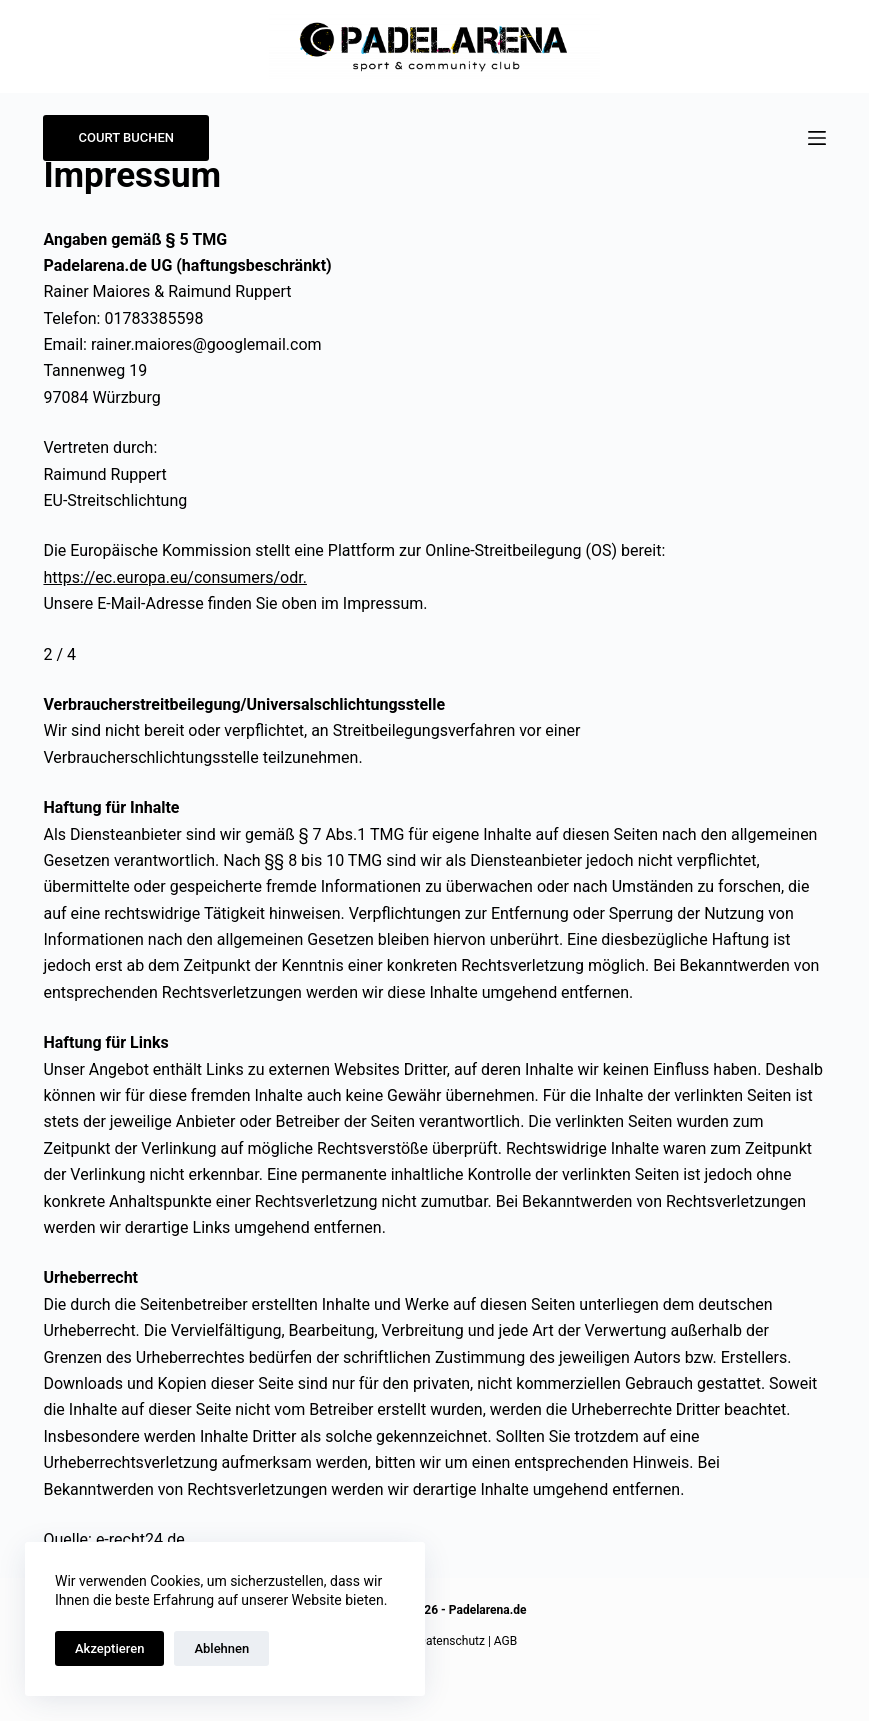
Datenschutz (451, 1641)
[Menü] (817, 138)
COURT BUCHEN (126, 137)
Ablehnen (221, 1648)
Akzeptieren (109, 1648)
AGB (505, 1641)
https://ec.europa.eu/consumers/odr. (174, 577)
